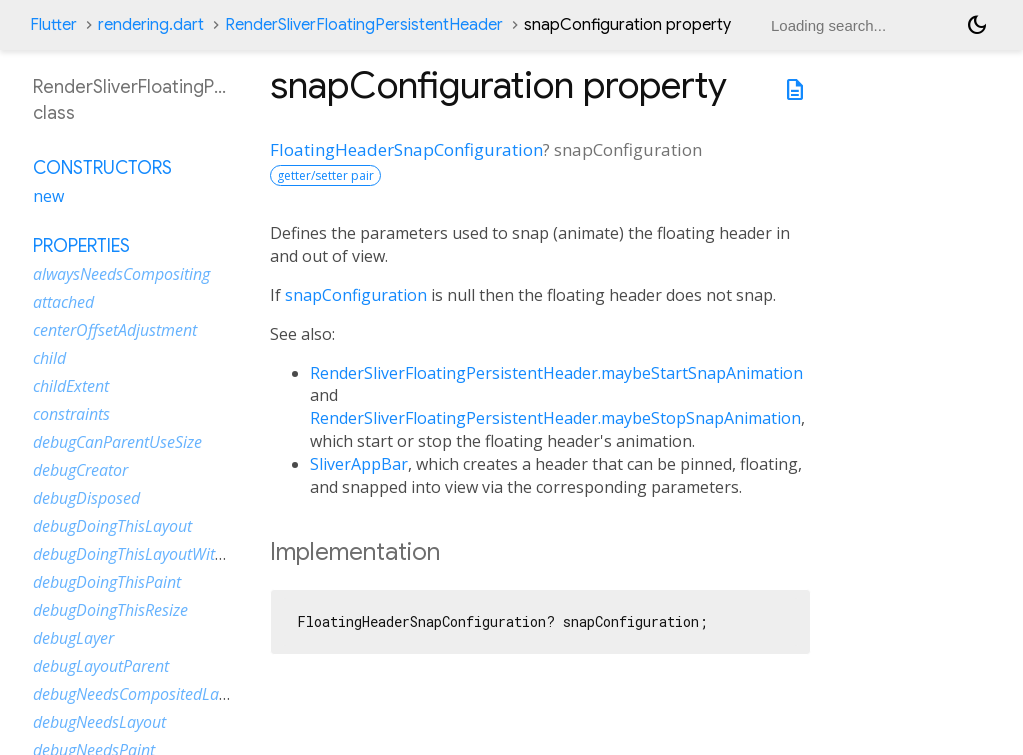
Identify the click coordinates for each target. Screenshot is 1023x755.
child (49, 358)
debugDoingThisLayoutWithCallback (158, 554)
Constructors (102, 168)
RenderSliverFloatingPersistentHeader (364, 25)
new (48, 196)
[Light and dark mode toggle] (977, 25)
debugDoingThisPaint (107, 582)
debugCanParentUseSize (117, 442)
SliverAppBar (359, 464)
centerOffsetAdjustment (115, 330)
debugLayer (73, 638)
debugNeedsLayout (99, 722)
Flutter (53, 25)
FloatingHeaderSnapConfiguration (406, 149)
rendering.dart (151, 25)
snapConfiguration (356, 295)
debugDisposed (86, 498)
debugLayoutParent (101, 666)
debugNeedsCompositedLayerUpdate (162, 694)
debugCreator (80, 470)
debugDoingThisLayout (112, 526)
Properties (81, 246)
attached (63, 302)
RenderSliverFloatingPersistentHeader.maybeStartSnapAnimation (556, 373)
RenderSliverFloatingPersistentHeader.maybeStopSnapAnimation (555, 418)
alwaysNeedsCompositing (121, 274)
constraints (71, 414)
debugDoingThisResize (110, 610)
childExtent (71, 386)
